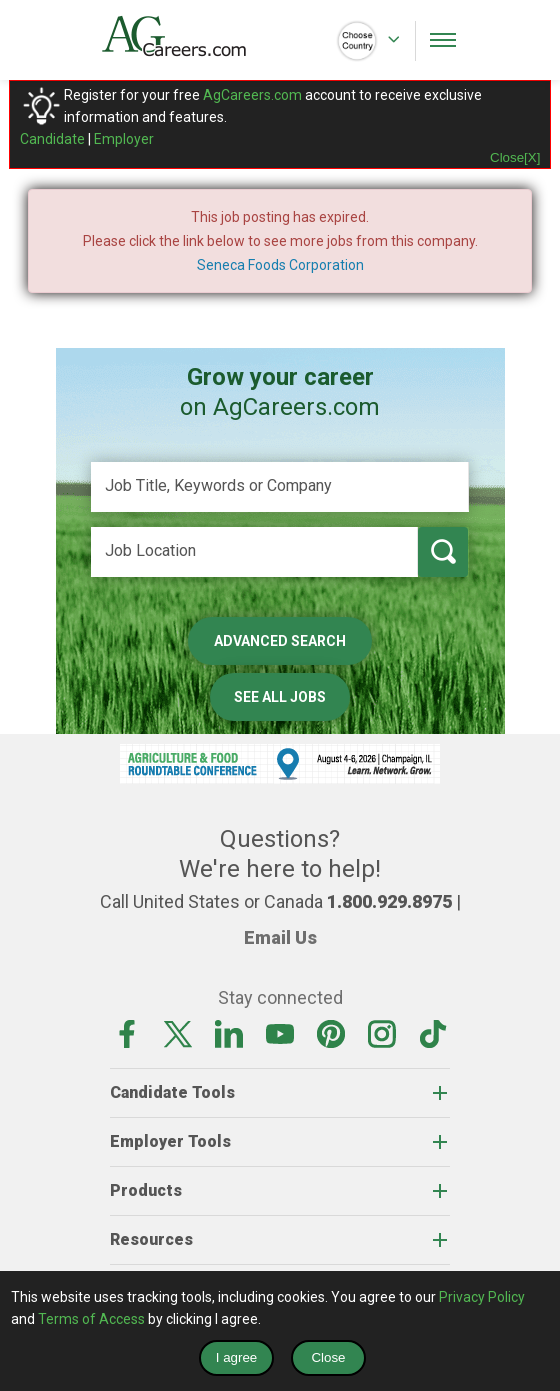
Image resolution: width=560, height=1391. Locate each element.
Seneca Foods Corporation (280, 265)
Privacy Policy (482, 1297)
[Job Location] (254, 552)
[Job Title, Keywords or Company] (280, 487)
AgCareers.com (252, 95)
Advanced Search (280, 641)
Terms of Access (91, 1319)
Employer (124, 139)
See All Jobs (280, 697)
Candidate (52, 139)
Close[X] (515, 157)
